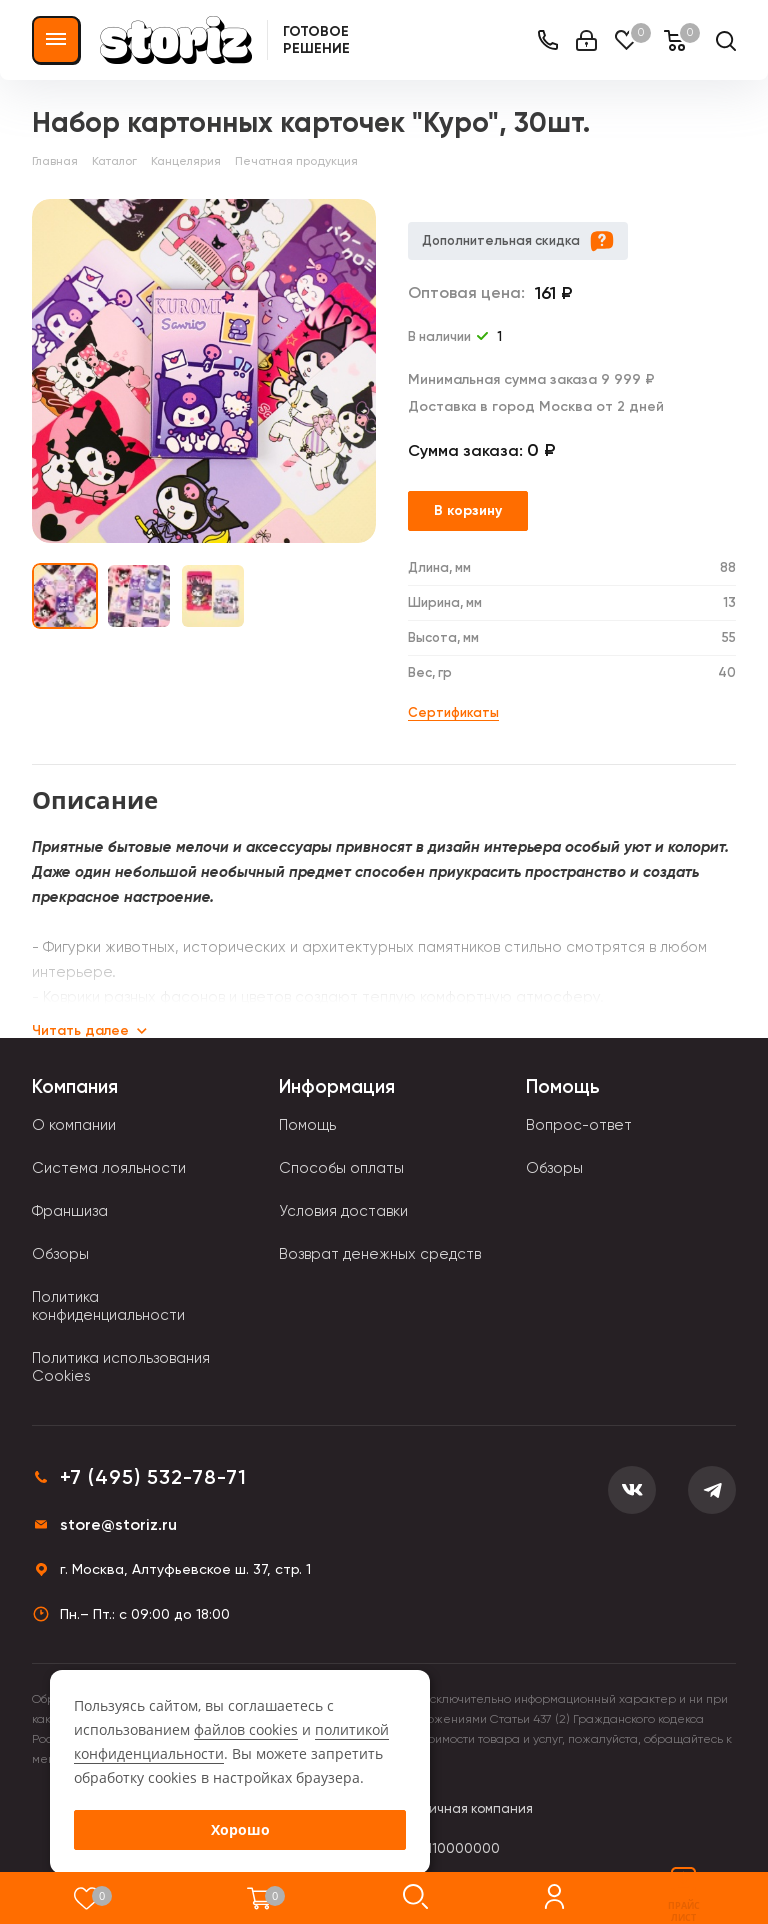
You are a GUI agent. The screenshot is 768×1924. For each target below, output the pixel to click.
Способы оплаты (341, 1168)
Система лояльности (109, 1168)
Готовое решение (316, 40)
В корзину (468, 510)
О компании (74, 1125)
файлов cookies (246, 1729)
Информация (337, 1086)
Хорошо (240, 1829)
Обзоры (60, 1254)
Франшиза (70, 1211)
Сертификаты (453, 712)
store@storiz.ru (118, 1524)
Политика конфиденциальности (108, 1306)
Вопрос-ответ (579, 1125)
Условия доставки (343, 1211)
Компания (75, 1086)
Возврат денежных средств (380, 1254)
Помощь (307, 1125)
